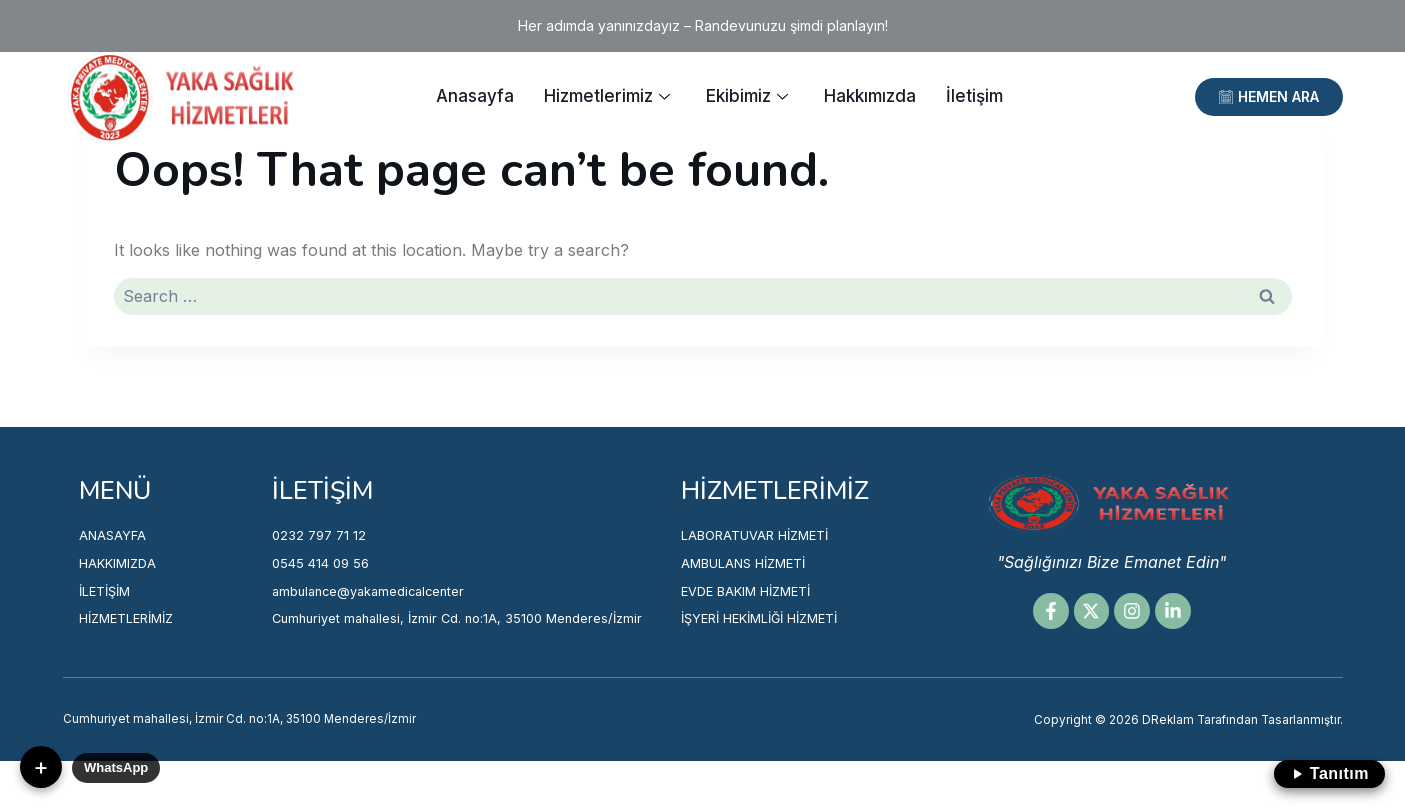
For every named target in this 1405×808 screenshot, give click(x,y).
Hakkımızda (870, 96)
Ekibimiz (747, 96)
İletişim (974, 96)
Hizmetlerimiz (607, 96)
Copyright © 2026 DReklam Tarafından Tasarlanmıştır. (1174, 745)
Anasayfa (475, 96)
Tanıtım (1329, 773)
